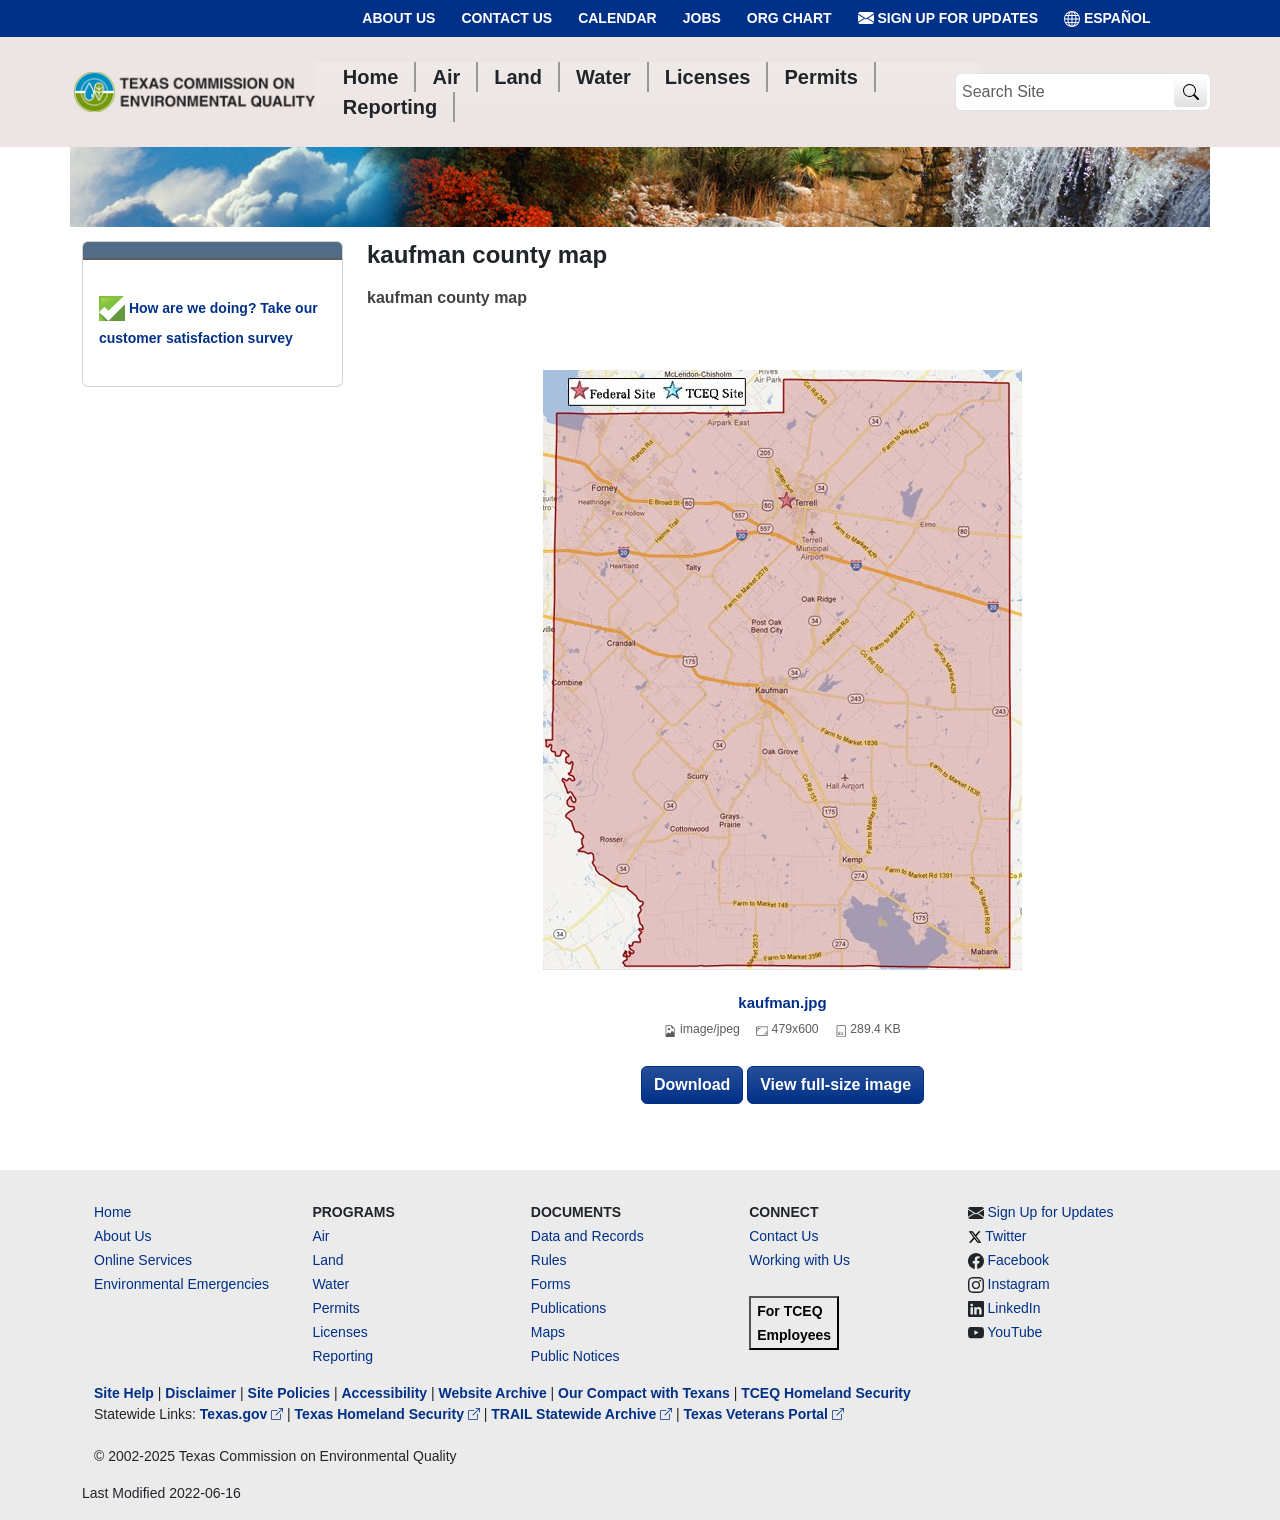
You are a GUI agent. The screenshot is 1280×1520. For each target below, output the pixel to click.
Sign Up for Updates (948, 18)
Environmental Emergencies (181, 1284)
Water (330, 1284)
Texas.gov (243, 1414)
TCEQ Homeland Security (826, 1393)
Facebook (1018, 1260)
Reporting (342, 1356)
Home (112, 1212)
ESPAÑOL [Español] (1107, 18)
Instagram (1019, 1284)
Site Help (124, 1393)
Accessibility (386, 1393)
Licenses (339, 1332)
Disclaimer (200, 1393)
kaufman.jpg (782, 1002)
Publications (569, 1308)
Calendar (617, 18)
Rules (549, 1260)
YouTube (1014, 1332)
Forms (551, 1284)
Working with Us (799, 1260)
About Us (398, 18)
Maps (548, 1332)
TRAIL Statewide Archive (583, 1414)
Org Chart (789, 18)
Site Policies (289, 1393)
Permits (335, 1308)
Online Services (143, 1260)
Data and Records (587, 1236)
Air (320, 1236)
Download (692, 1084)
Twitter (1005, 1236)
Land (327, 1260)
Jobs (702, 18)
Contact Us (506, 18)
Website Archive (493, 1393)
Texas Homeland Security (389, 1414)
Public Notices (575, 1356)
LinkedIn (1014, 1308)
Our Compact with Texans (644, 1393)
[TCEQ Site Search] (1190, 92)
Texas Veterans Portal (764, 1414)
